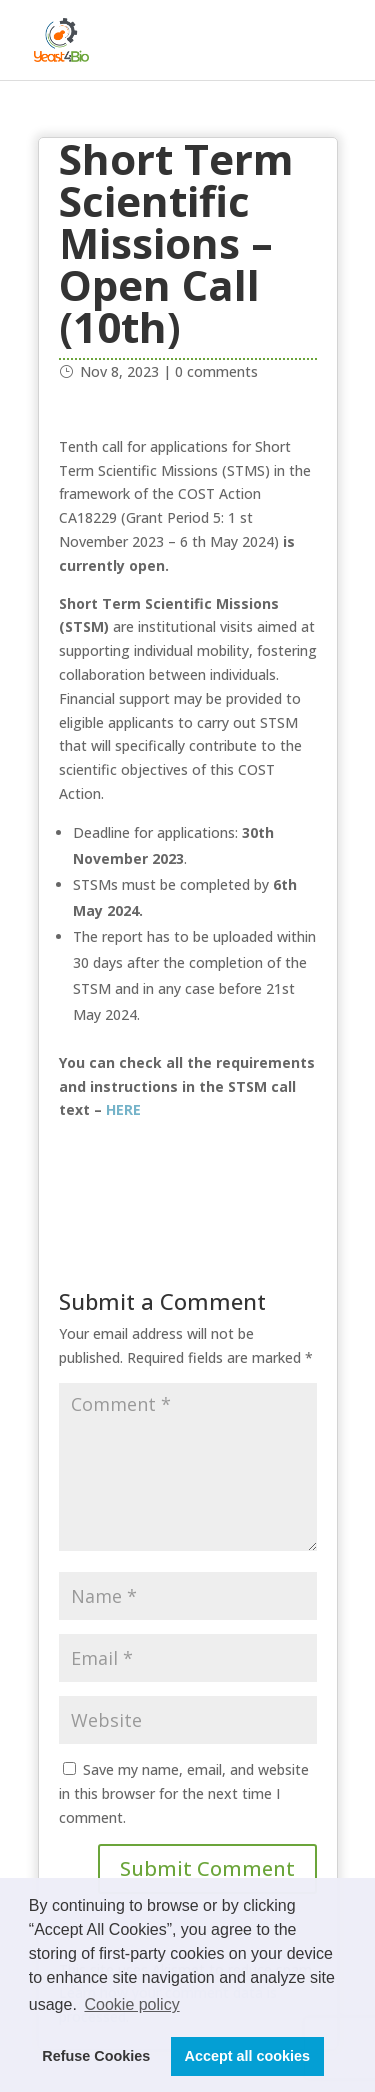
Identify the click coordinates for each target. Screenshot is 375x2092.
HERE (125, 1109)
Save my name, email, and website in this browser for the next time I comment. (184, 1793)
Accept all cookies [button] (248, 2056)
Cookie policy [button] (131, 2004)
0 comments (216, 371)
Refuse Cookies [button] (96, 2056)
